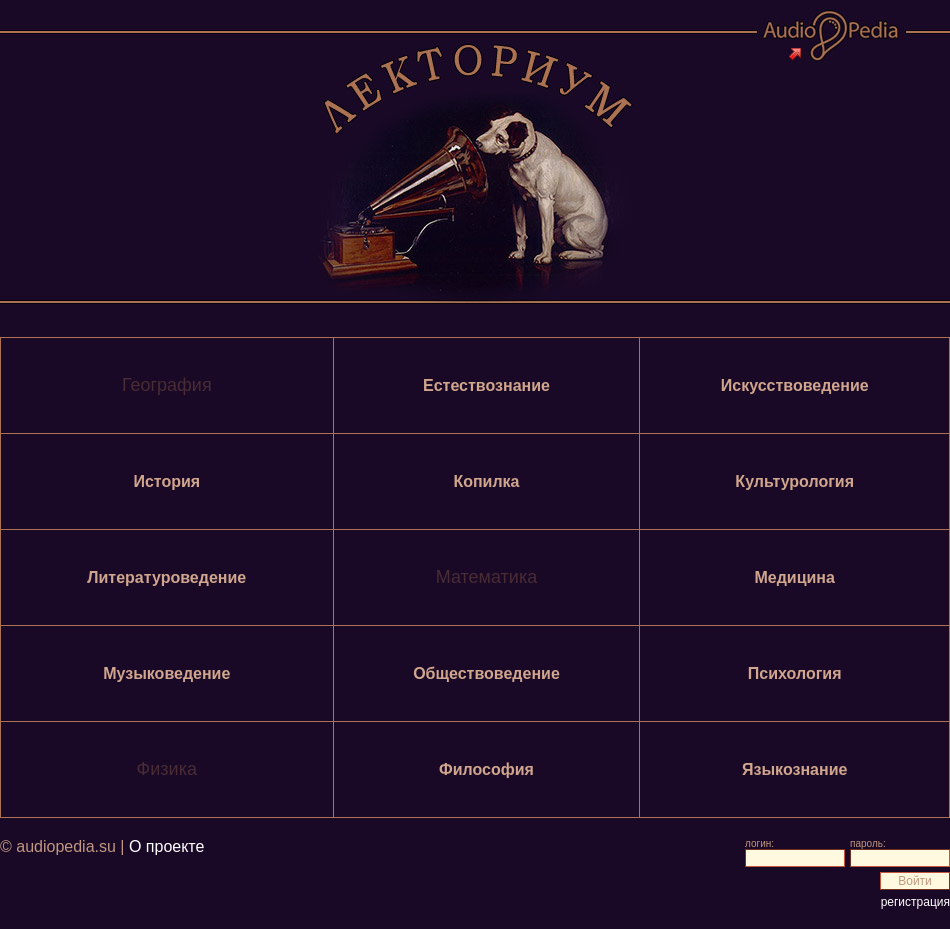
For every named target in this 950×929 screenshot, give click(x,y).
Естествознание (486, 385)
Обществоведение (486, 673)
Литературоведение (166, 577)
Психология (795, 673)
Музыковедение (166, 673)
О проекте (166, 846)
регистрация (915, 902)
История (166, 481)
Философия (486, 769)
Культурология (794, 481)
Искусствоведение (795, 385)
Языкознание (794, 769)
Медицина (794, 577)
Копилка (486, 481)
